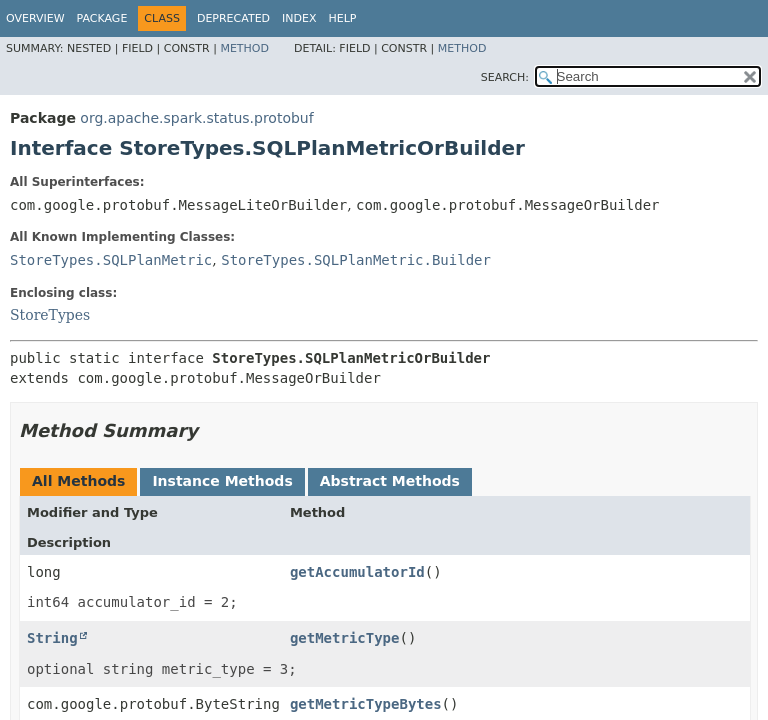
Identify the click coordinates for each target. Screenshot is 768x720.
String (52, 638)
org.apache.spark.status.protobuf (196, 118)
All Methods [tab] (78, 481)
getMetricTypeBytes (366, 704)
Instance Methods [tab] (222, 481)
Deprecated (233, 18)
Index (299, 18)
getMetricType (345, 638)
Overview (35, 18)
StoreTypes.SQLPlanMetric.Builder (356, 260)
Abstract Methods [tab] (390, 481)
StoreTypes (50, 315)
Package (102, 18)
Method (244, 48)
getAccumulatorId (357, 572)
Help (343, 18)
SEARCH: (505, 77)
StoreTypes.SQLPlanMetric (111, 260)
